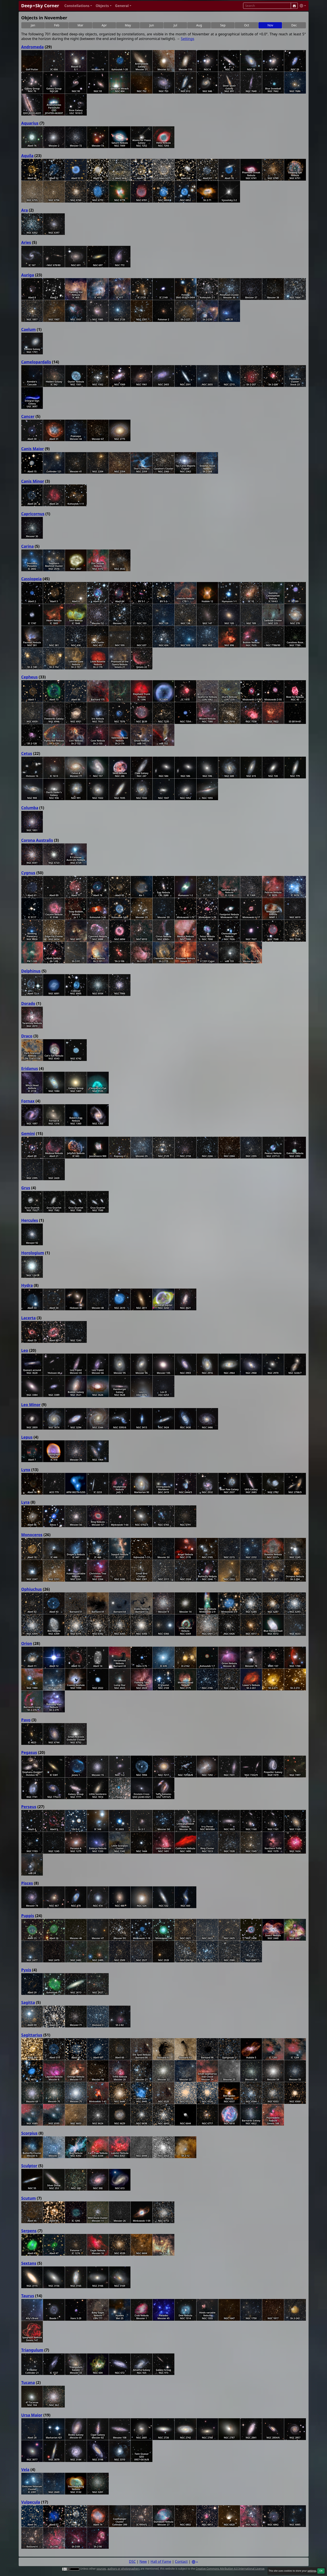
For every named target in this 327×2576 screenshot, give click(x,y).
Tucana (28, 2382)
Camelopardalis (36, 361)
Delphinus (31, 970)
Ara (24, 210)
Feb (56, 25)
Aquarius (30, 123)
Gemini (28, 1133)
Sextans (28, 2263)
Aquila (27, 155)
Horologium (32, 1252)
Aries (26, 242)
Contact (181, 2561)
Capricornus (33, 513)
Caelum (28, 329)
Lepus (27, 1437)
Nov (270, 25)
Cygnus (28, 872)
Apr (104, 25)
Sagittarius (31, 2035)
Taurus (27, 2295)
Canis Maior (32, 448)
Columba (29, 807)
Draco (27, 1036)
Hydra (27, 1285)
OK (321, 2570)
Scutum (28, 2198)
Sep (223, 25)
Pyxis (26, 1969)
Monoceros (32, 1534)
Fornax (28, 1101)
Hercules (29, 1220)
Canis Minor (32, 481)
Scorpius (29, 2133)
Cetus (26, 753)
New (143, 2561)
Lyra (25, 1502)
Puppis (27, 1915)
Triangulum (32, 2350)
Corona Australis (37, 840)
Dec (294, 25)
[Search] (294, 6)
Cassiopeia (31, 578)
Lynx (26, 1469)
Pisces (27, 1883)
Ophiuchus (31, 1589)
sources (101, 2569)
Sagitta (28, 2002)
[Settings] (195, 2562)
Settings (187, 38)
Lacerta (28, 1317)
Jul (175, 25)
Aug (199, 25)
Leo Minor (31, 1404)
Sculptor (29, 2165)
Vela (25, 2469)
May (128, 25)
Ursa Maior (31, 2415)
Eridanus (29, 1068)
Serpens (29, 2230)
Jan (33, 25)
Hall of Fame (161, 2561)
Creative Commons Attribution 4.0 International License (230, 2569)
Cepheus (29, 677)
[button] (78, 6)
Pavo (26, 1719)
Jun (151, 25)
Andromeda (32, 46)
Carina (27, 546)
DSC (132, 2561)
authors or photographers (123, 2569)
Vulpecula (30, 2502)
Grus (25, 1187)
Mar (80, 25)
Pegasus (29, 1752)
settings (311, 2570)
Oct (246, 25)
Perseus (28, 1806)
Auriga (27, 274)
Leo (24, 1350)
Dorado (28, 1003)
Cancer (28, 416)
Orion (26, 1643)
